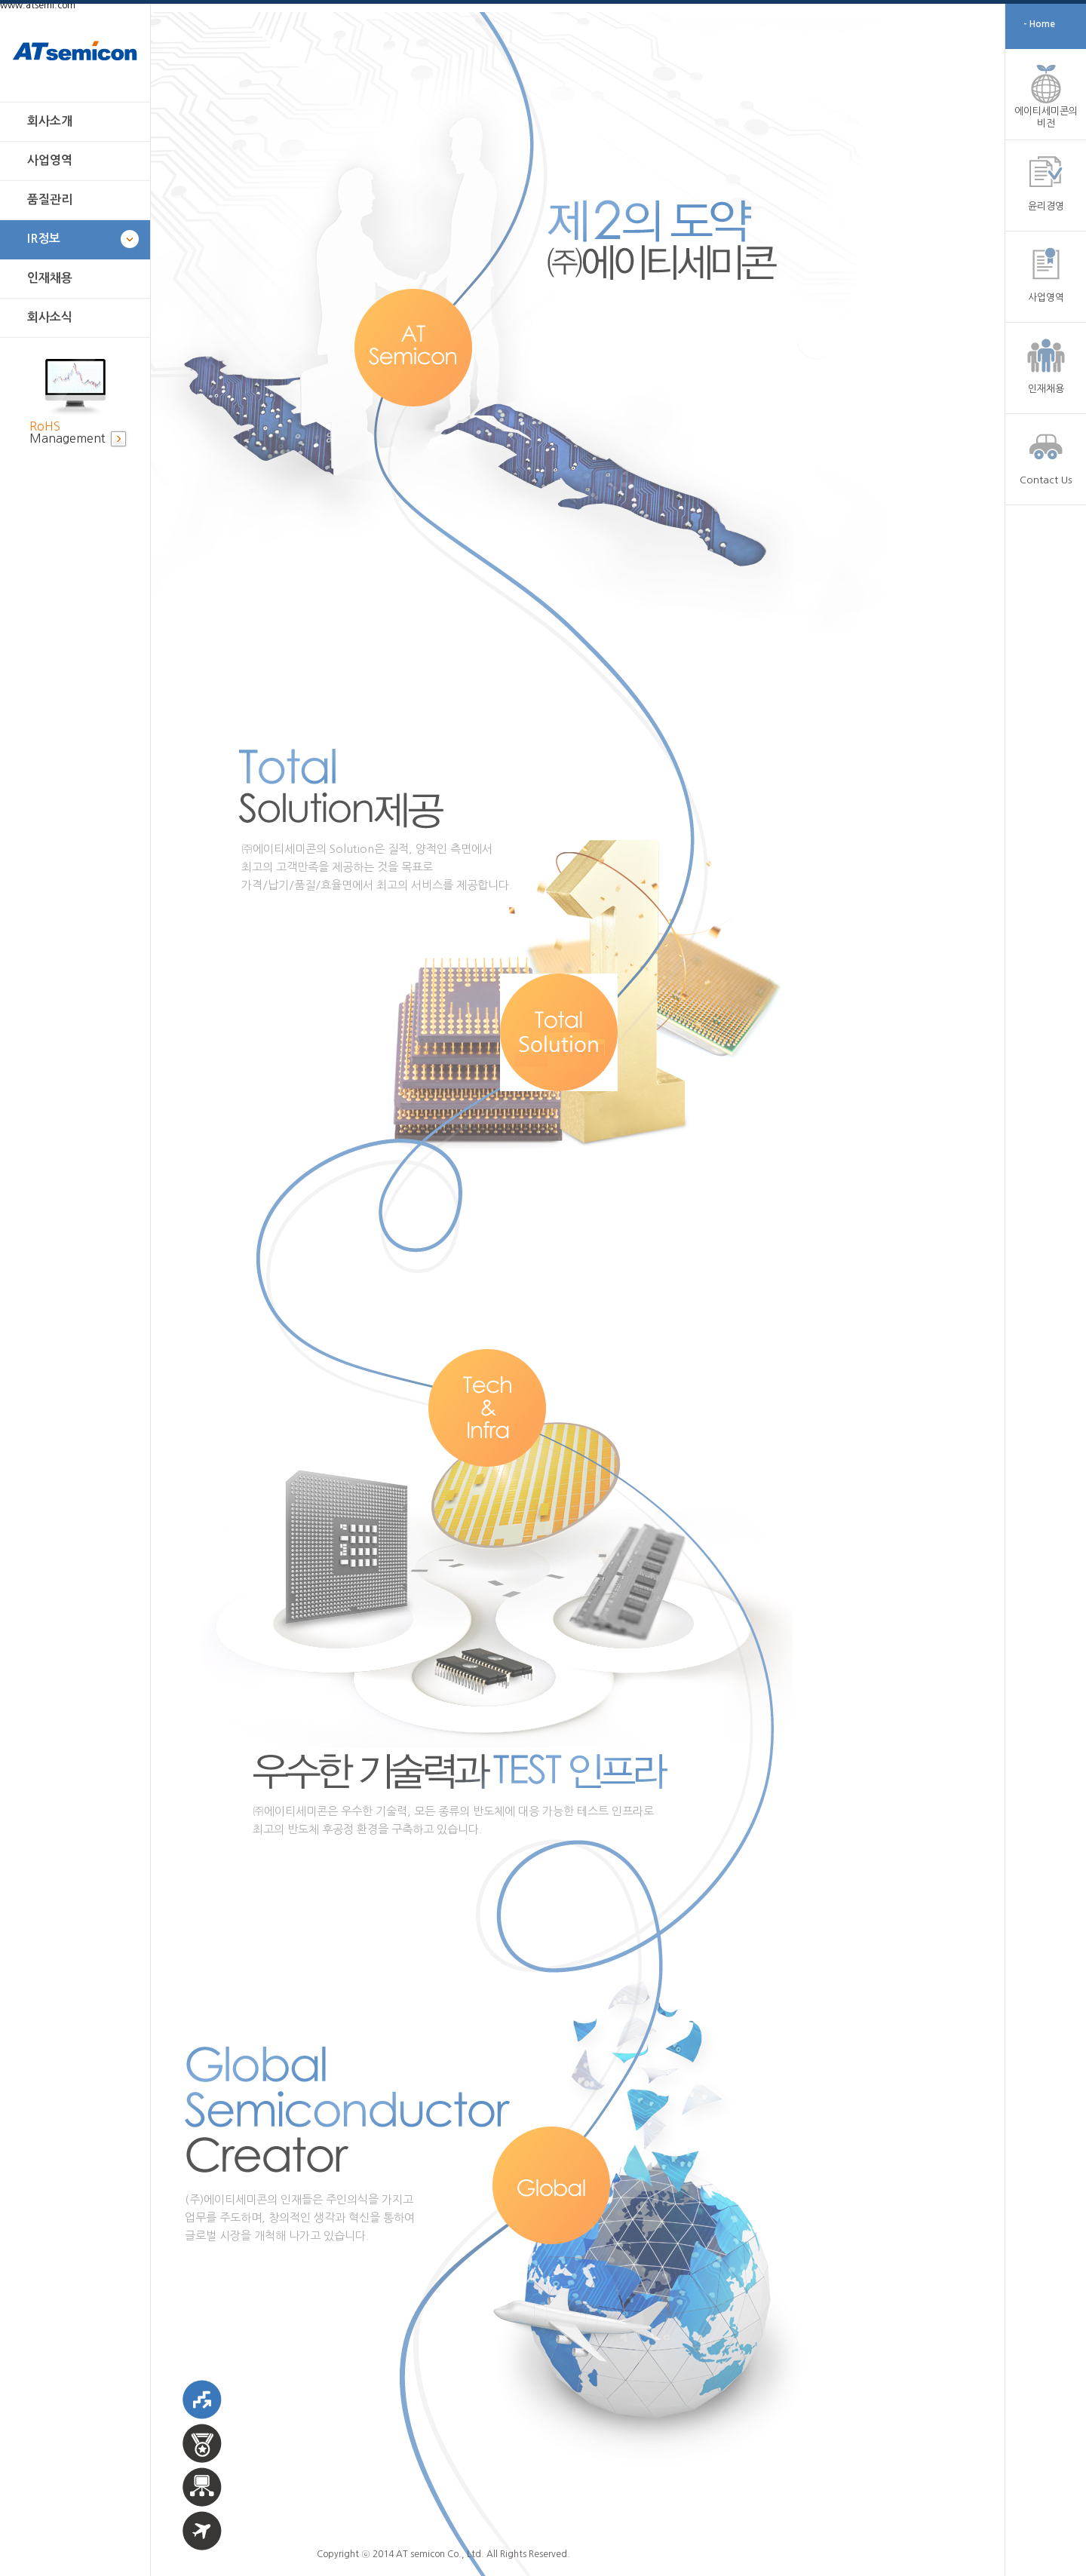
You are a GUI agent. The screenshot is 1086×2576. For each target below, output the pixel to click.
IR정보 (43, 238)
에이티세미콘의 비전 (1046, 117)
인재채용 (49, 278)
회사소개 (49, 121)
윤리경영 (1046, 206)
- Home (1039, 24)
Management (67, 432)
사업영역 (49, 160)
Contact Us (1046, 480)
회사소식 (49, 317)
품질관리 (49, 199)
